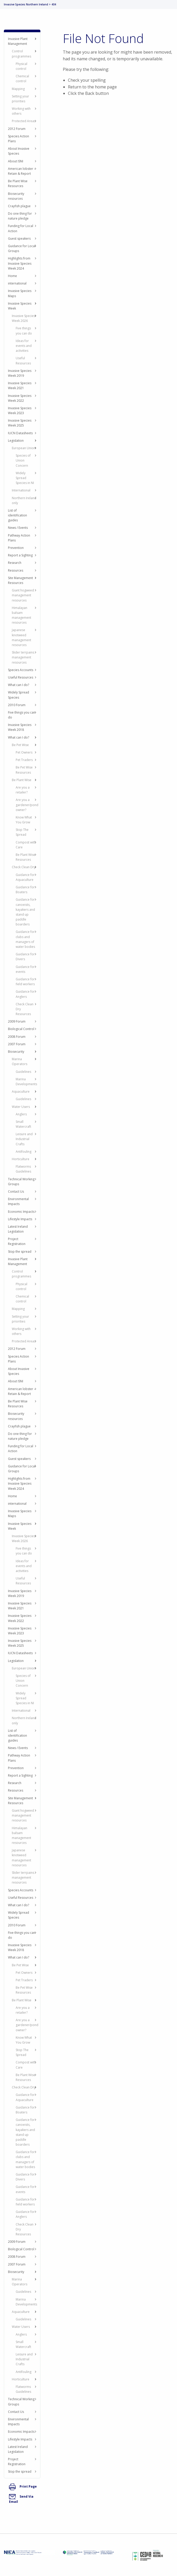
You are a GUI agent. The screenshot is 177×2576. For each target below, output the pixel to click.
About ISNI (15, 161)
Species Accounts (20, 670)
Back (89, 93)
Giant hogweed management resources (23, 595)
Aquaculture (21, 1091)
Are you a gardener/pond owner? (27, 805)
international (17, 283)
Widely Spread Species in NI (25, 478)
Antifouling (23, 1151)
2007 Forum (16, 1044)
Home (12, 276)
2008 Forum (16, 1036)
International (21, 490)
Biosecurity (16, 1051)
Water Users (21, 1107)
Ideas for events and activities (24, 346)
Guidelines (23, 1071)
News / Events (18, 527)
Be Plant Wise (21, 780)
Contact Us (16, 1191)
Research (14, 563)
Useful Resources (20, 677)
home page (106, 87)
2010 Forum (16, 705)
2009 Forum (16, 1021)
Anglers (21, 1114)
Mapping (18, 89)
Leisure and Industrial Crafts (24, 1139)
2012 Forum (16, 129)
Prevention (16, 548)
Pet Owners (24, 752)
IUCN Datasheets (20, 433)
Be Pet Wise (20, 745)
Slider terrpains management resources (23, 657)
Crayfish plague (19, 206)
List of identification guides (17, 515)
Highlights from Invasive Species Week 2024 (19, 263)
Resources (15, 570)
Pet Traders (24, 760)
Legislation (16, 440)
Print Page (23, 2486)
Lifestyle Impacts (20, 1219)
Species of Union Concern (23, 460)
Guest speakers (19, 238)
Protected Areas (24, 121)
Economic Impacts (21, 1211)
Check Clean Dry (24, 867)
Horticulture (20, 1159)
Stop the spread (19, 1251)
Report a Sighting (20, 555)
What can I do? (18, 685)
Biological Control (21, 1029)
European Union (24, 448)
